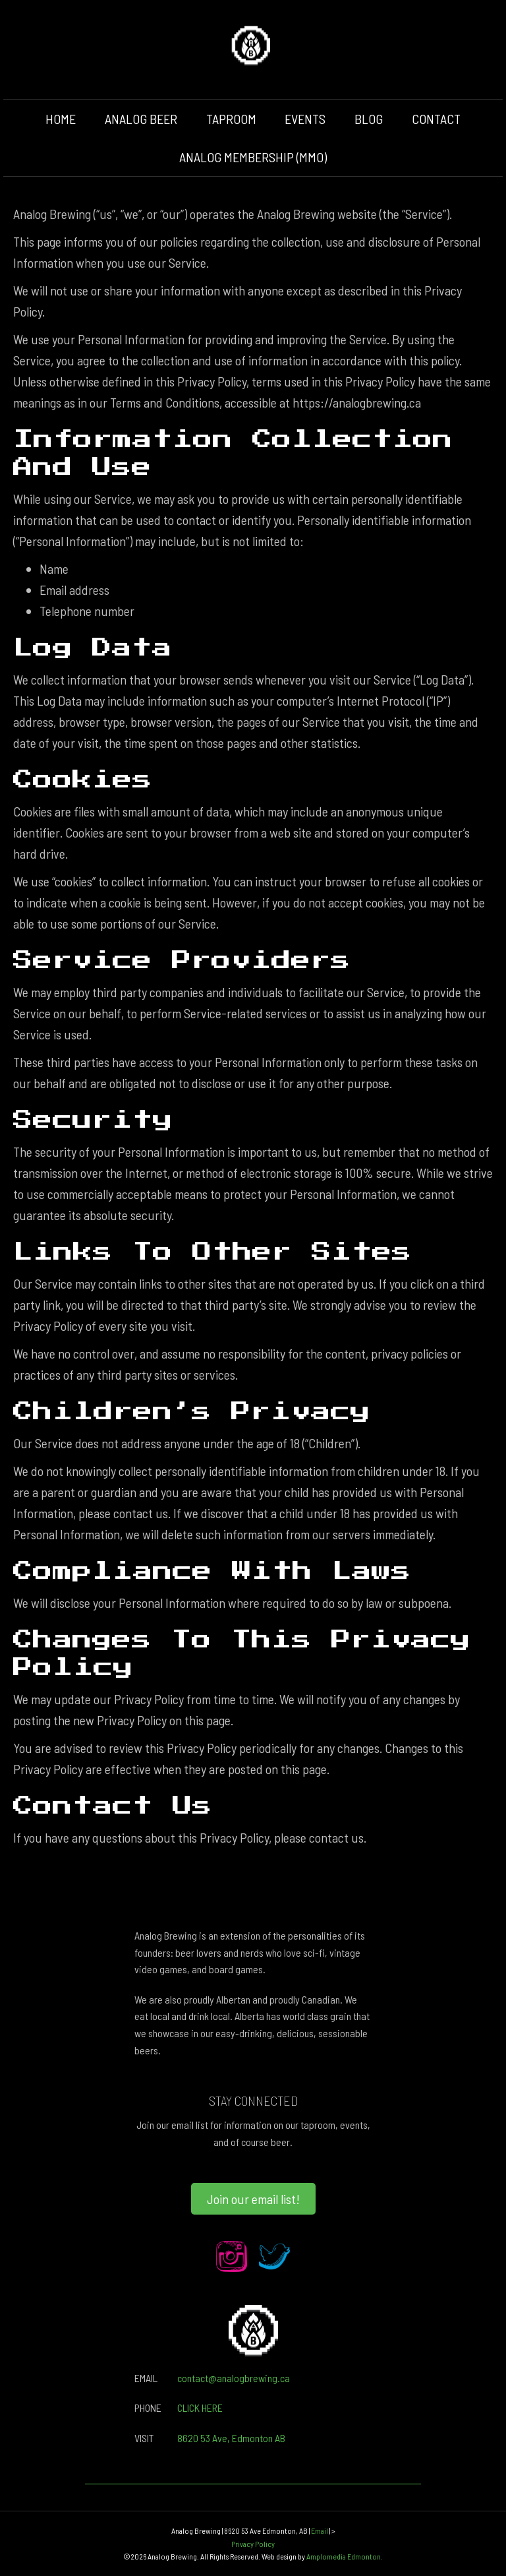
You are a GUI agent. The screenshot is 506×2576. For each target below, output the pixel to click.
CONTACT (436, 119)
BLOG (368, 119)
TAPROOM (231, 119)
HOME (60, 119)
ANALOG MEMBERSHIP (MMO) (253, 157)
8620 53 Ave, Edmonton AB (231, 2438)
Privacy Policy (253, 2543)
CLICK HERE (200, 2407)
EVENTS (305, 119)
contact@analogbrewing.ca (233, 2378)
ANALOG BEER (141, 119)
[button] (253, 2199)
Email (319, 2530)
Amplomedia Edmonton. (344, 2556)
